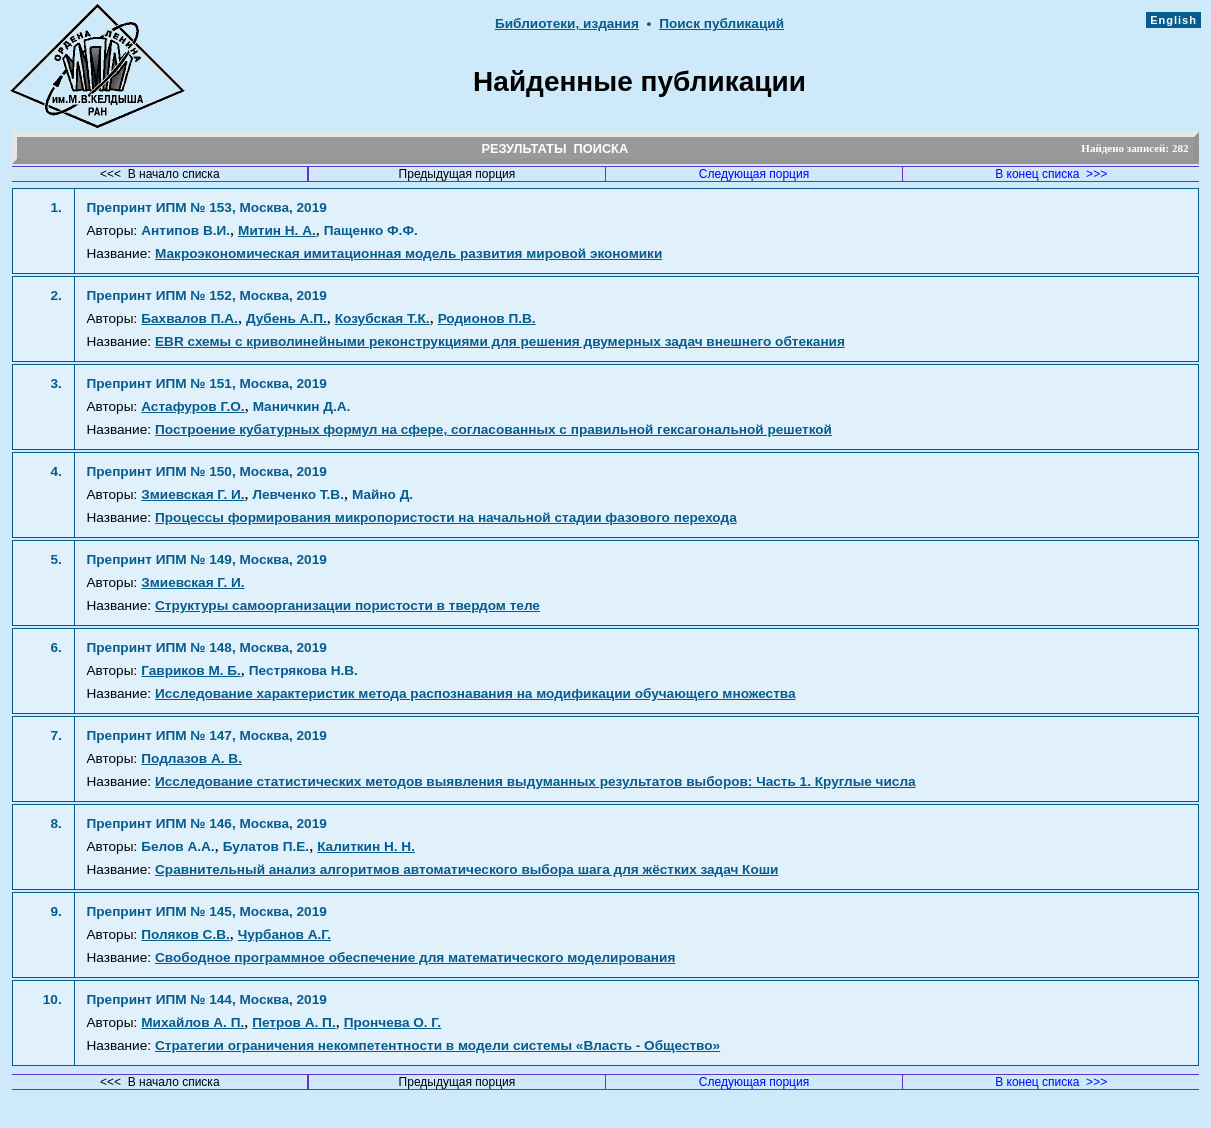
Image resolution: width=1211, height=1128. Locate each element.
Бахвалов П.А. (189, 318)
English (1173, 20)
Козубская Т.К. (382, 318)
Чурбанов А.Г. (284, 934)
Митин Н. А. (277, 230)
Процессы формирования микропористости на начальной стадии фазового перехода (446, 517)
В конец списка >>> (1051, 174)
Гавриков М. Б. (191, 670)
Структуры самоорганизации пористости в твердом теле (347, 605)
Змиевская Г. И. (192, 494)
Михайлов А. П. (192, 1022)
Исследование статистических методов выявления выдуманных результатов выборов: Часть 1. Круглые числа (535, 781)
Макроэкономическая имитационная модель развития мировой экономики (408, 253)
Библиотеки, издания (567, 23)
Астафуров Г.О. (192, 406)
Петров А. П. (293, 1022)
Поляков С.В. (185, 934)
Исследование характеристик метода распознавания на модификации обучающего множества (475, 693)
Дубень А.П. (286, 318)
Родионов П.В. (487, 318)
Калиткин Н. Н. (366, 846)
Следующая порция (754, 174)
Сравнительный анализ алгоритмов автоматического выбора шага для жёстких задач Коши (466, 869)
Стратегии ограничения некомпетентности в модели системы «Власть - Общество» (437, 1045)
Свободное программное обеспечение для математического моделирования (415, 957)
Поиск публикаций (721, 23)
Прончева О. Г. (392, 1022)
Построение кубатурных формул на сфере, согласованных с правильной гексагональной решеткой (493, 429)
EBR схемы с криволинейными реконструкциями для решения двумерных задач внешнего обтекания (500, 341)
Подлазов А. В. (191, 758)
